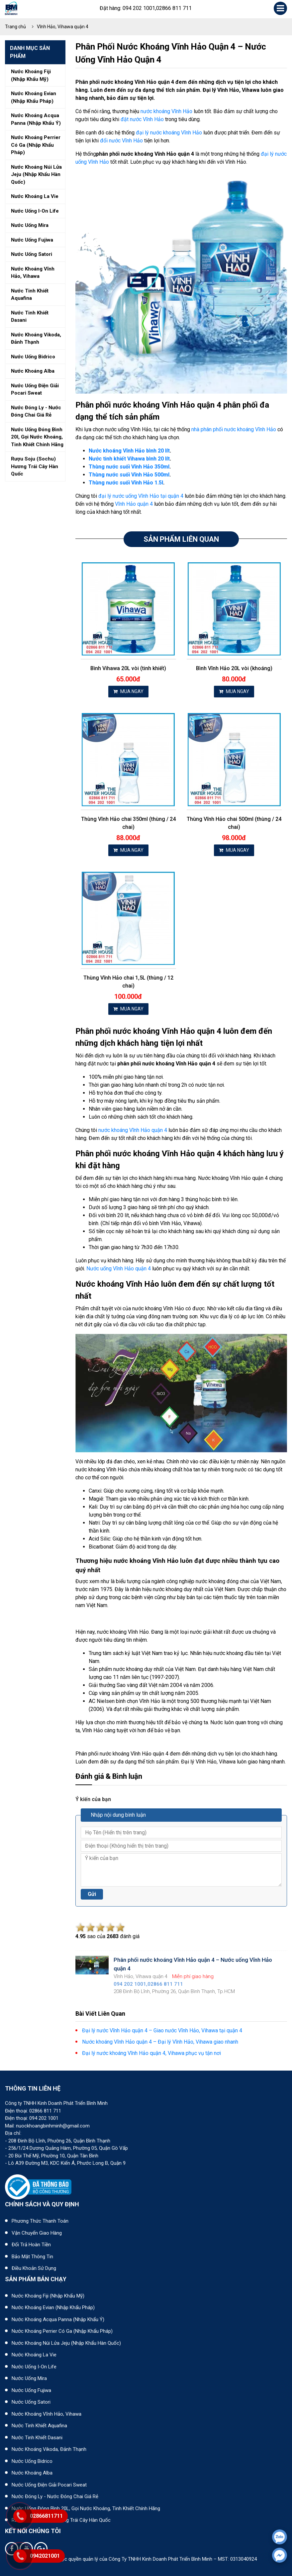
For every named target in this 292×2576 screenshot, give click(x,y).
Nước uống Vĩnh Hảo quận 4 (118, 1268)
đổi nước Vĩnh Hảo (121, 140)
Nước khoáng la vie (34, 196)
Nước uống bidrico (33, 357)
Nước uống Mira (29, 2378)
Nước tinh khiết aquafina (30, 294)
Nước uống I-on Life (34, 2367)
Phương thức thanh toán (40, 2221)
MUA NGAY (128, 691)
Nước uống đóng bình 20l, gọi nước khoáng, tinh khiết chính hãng (37, 437)
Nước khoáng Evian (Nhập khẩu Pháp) (53, 2307)
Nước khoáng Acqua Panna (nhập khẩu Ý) (58, 2319)
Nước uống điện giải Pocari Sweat (49, 2485)
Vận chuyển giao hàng (37, 2233)
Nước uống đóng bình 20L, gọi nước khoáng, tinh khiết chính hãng (86, 2508)
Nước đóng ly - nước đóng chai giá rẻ (36, 411)
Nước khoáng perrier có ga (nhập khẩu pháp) (35, 144)
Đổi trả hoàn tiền (31, 2245)
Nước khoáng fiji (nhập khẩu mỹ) (31, 75)
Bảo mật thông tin (32, 2257)
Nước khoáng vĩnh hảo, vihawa (32, 272)
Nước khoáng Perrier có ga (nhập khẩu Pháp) (62, 2331)
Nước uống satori (31, 254)
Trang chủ (15, 26)
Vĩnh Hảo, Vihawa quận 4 (62, 26)
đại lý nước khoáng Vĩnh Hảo (169, 132)
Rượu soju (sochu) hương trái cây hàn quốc (34, 466)
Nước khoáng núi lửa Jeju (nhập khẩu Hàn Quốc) (66, 2343)
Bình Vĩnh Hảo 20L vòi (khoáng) (234, 668)
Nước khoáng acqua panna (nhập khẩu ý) (36, 119)
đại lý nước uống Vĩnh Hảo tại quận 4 (140, 496)
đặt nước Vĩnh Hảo (142, 119)
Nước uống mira (30, 225)
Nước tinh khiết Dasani (37, 2438)
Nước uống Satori (31, 2402)
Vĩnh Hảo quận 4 (134, 504)
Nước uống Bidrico (32, 2461)
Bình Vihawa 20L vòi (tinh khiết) (128, 668)
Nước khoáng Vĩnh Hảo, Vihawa (46, 2414)
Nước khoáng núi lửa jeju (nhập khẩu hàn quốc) (36, 174)
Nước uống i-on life (35, 211)
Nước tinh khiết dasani (30, 316)
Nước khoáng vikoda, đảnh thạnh (36, 338)
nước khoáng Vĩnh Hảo (166, 111)
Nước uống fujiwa (32, 240)
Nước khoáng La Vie (34, 2355)
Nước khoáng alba (32, 371)
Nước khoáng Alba (32, 2473)
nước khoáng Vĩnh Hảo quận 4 (132, 1130)
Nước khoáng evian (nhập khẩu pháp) (33, 97)
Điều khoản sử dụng (34, 2268)
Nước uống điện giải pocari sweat (35, 389)
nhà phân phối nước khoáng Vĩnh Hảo (233, 429)
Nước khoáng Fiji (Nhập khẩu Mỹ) (48, 2296)
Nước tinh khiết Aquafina (39, 2426)
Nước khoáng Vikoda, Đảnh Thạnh (49, 2449)
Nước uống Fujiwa (31, 2390)
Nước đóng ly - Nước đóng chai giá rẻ (55, 2496)
